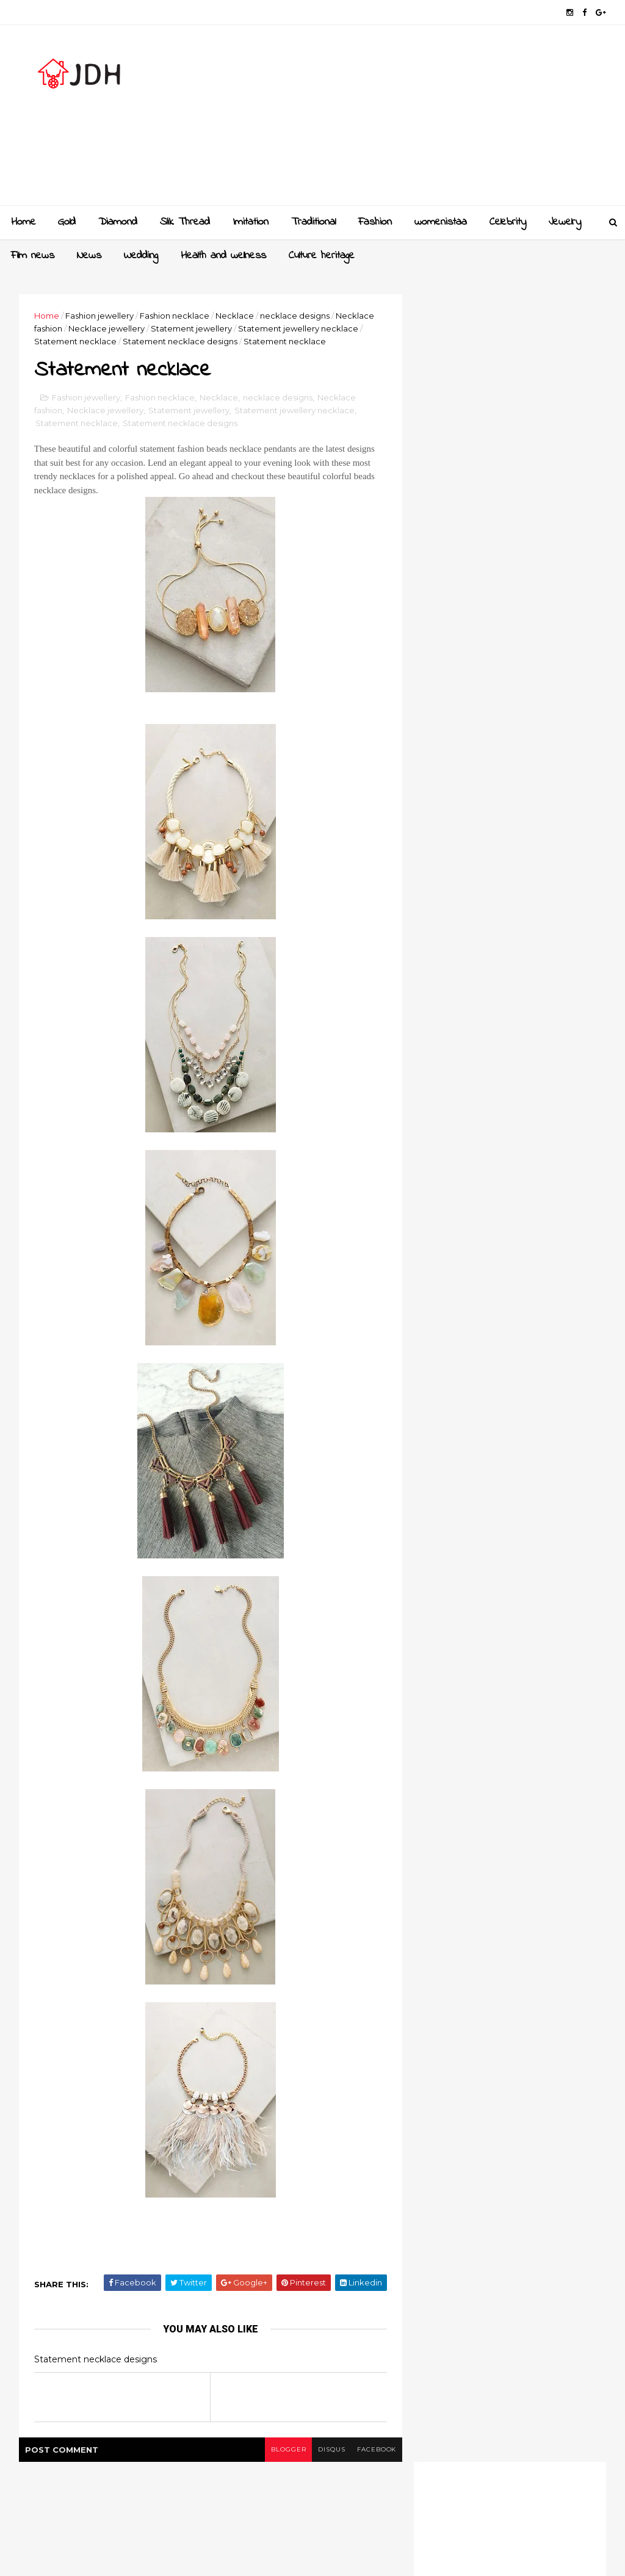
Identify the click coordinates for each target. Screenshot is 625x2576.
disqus (323, 2450)
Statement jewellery (192, 328)
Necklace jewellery (107, 328)
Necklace (235, 315)
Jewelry (565, 222)
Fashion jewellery (100, 315)
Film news (32, 256)
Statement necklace (76, 341)
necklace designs (295, 315)
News (89, 256)
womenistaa (440, 222)
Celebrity (508, 222)
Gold (67, 222)
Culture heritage (322, 256)
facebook (369, 2450)
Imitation (251, 222)
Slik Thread (185, 222)
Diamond (117, 222)
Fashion (375, 222)
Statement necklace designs (180, 341)
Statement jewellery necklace (299, 328)
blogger (279, 2450)
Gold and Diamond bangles (535, 1243)
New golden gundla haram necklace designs (534, 1299)
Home (23, 222)
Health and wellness (223, 256)
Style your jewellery (518, 1342)
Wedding (141, 256)
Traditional (313, 222)
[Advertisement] (383, 119)
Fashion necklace (175, 315)
